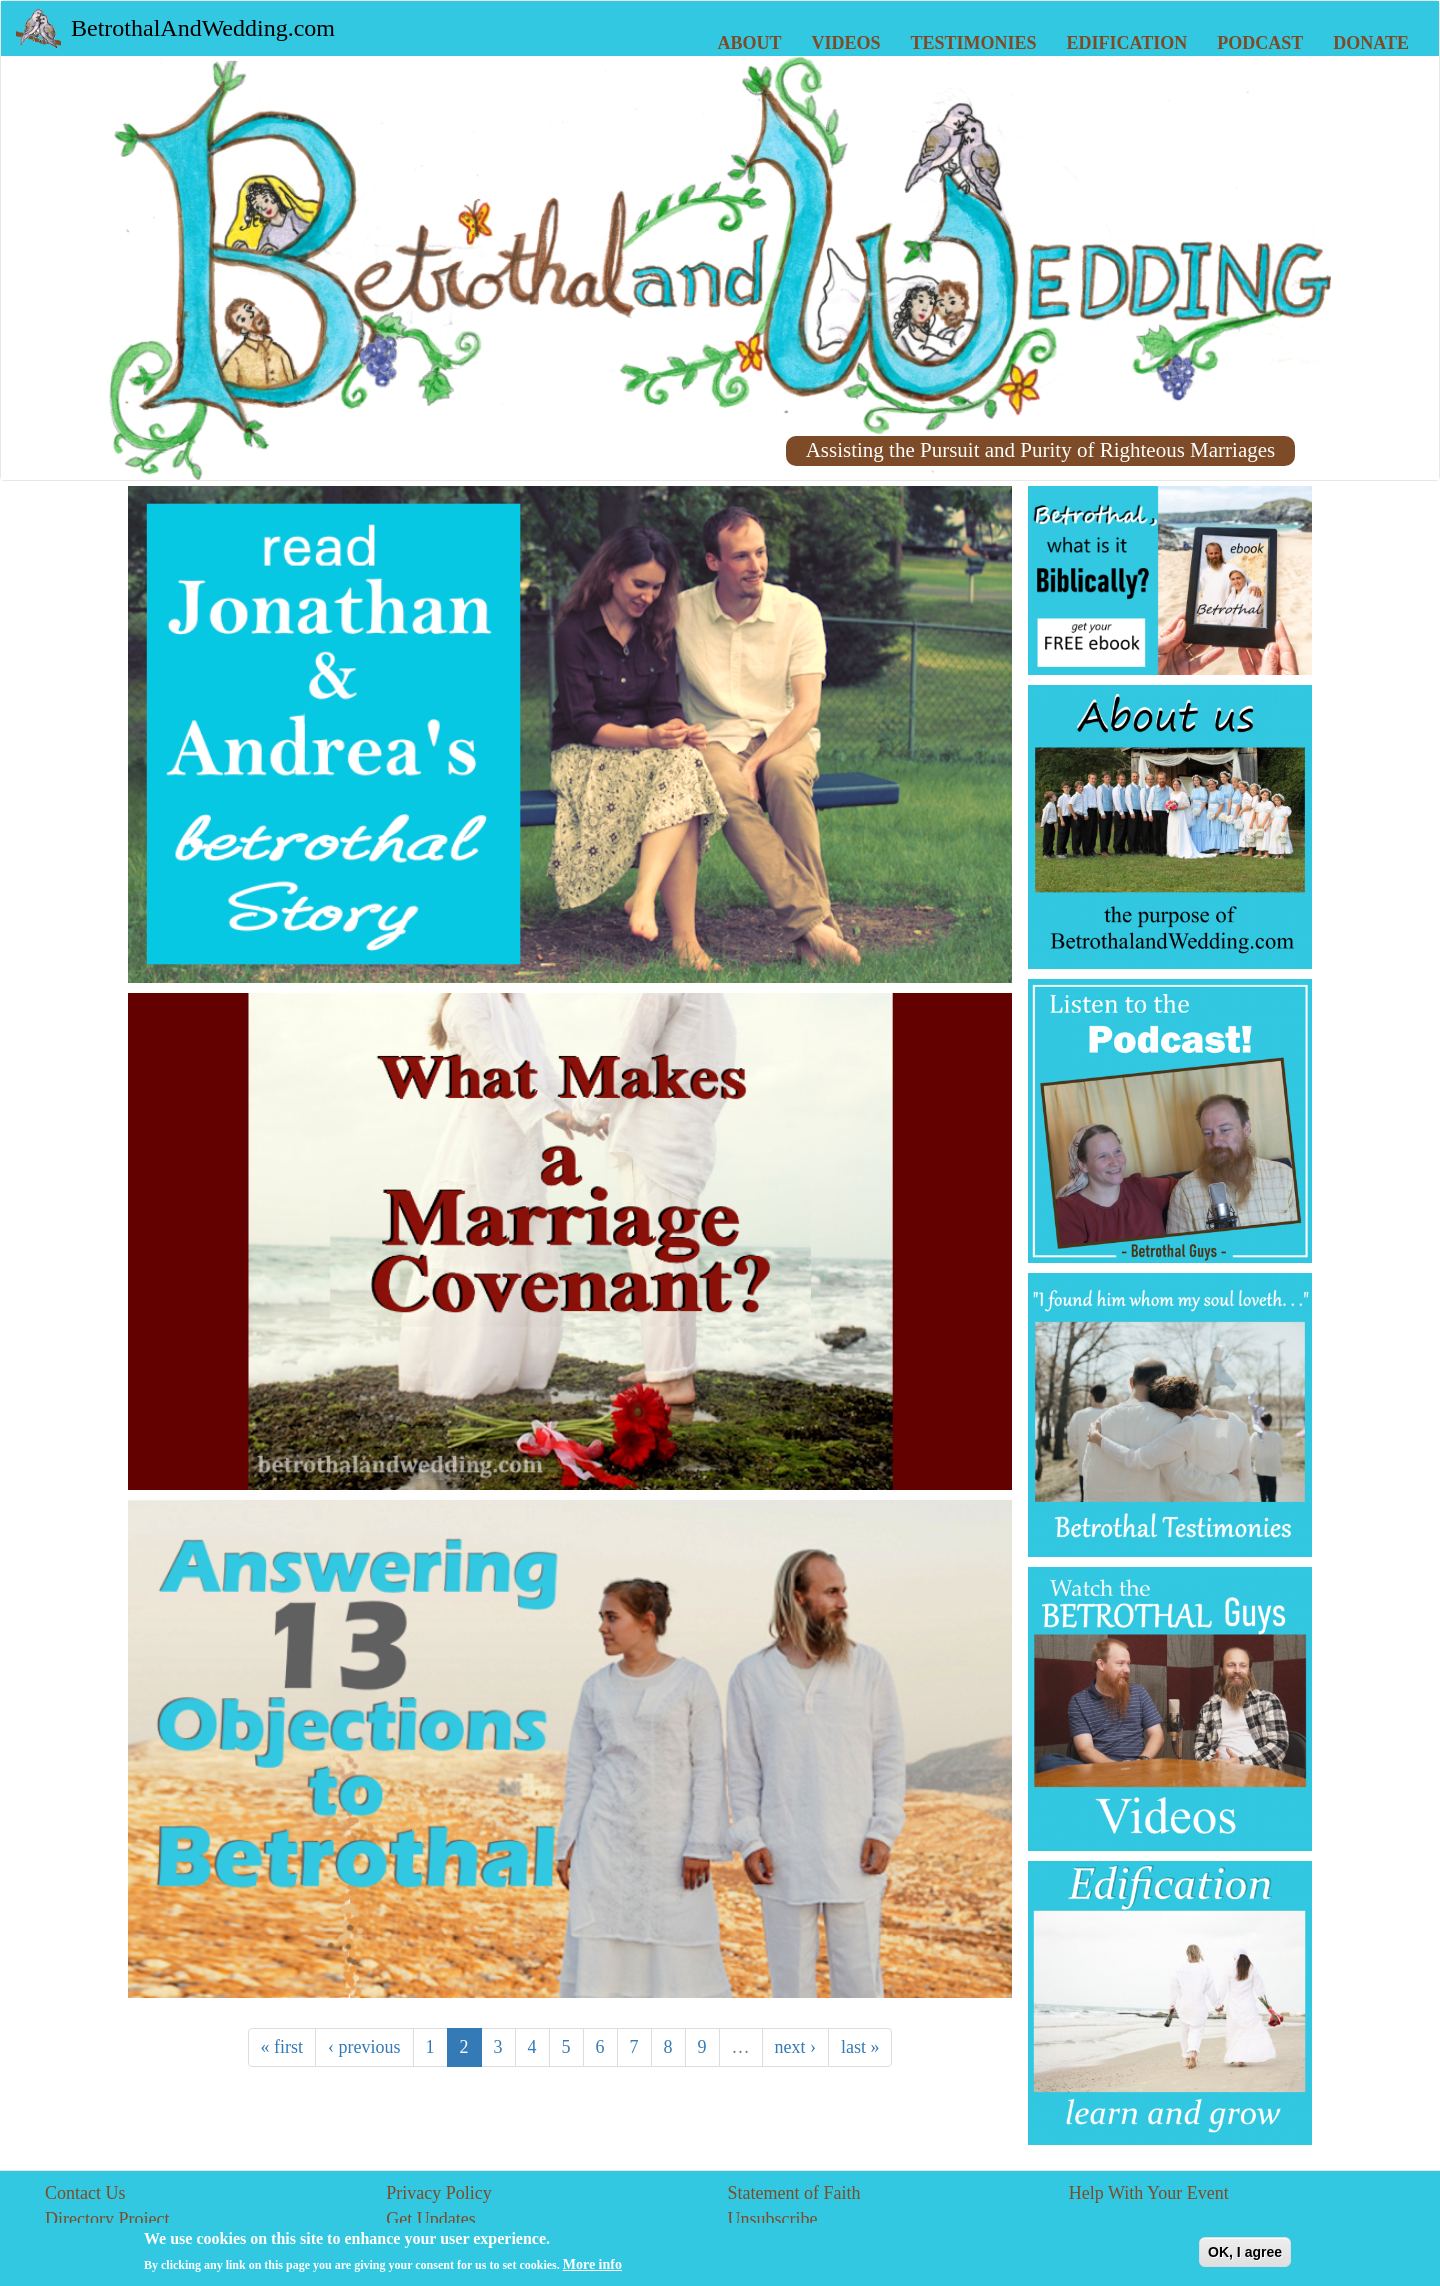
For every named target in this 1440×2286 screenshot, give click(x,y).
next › (795, 2047)
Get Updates (430, 2219)
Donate (1371, 43)
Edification (1127, 43)
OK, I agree (1245, 2257)
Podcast (1260, 43)
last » (860, 2047)
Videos (846, 43)
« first (282, 2047)
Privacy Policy (439, 2193)
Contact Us (85, 2193)
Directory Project (107, 2219)
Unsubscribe (773, 2219)
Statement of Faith (794, 2193)
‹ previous (364, 2047)
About (750, 43)
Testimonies (974, 43)
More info (592, 2269)
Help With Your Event (1149, 2193)
